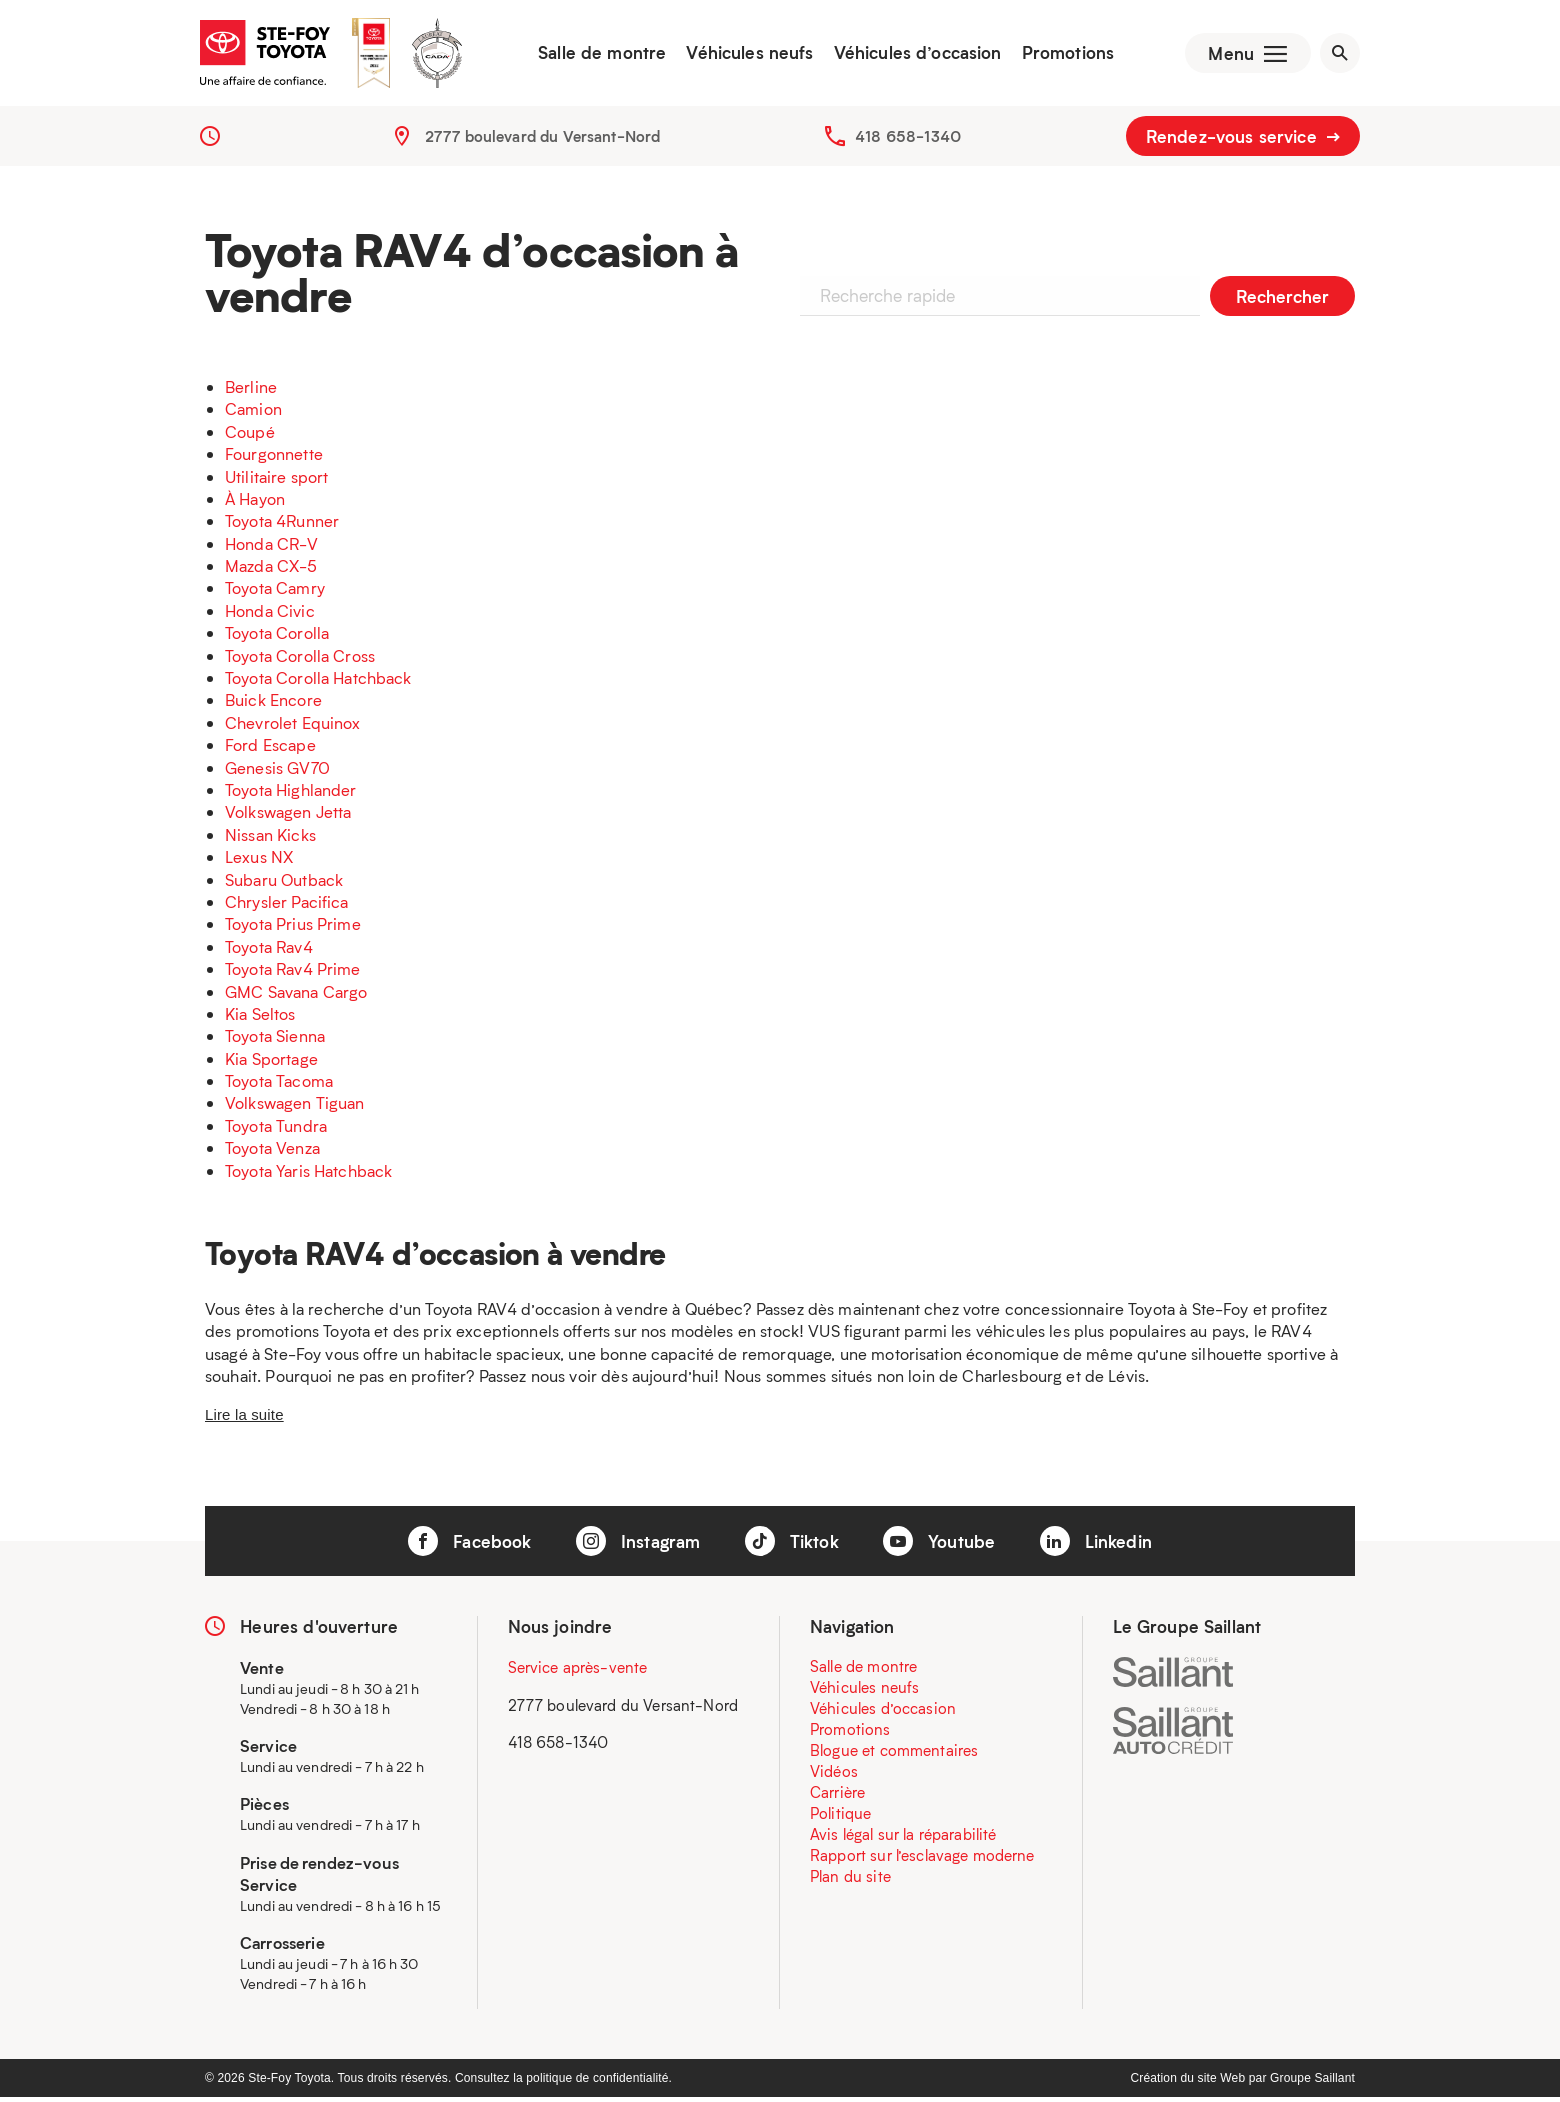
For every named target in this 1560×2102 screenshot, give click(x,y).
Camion (253, 413)
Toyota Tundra (276, 1129)
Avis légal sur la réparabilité (903, 1839)
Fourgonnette (274, 458)
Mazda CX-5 (271, 570)
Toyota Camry (275, 592)
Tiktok (792, 1546)
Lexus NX (259, 861)
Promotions (1063, 55)
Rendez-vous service (1243, 140)
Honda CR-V (272, 547)
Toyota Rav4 (269, 950)
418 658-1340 (908, 140)
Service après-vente (578, 1672)
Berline (251, 390)
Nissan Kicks (270, 838)
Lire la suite (244, 1418)
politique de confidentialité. (599, 2083)
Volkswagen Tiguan (295, 1107)
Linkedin (1096, 1546)
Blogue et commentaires (894, 1755)
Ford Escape (270, 749)
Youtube (939, 1546)
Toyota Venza (272, 1152)
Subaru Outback (284, 883)
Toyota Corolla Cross (300, 659)
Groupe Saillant (1312, 2083)
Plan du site (850, 1881)
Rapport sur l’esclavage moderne (922, 1860)
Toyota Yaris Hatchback (308, 1174)
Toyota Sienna (275, 1040)
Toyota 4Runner (282, 525)
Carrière (837, 1797)
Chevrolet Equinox (293, 726)
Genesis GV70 (277, 771)
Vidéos (834, 1776)
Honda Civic (270, 614)
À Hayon (255, 502)
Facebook (469, 1546)
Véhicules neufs (745, 55)
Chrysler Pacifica (287, 905)
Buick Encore (273, 704)
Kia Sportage (271, 1062)
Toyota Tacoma (279, 1085)
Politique (840, 1818)
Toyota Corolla (277, 637)
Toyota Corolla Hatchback (318, 681)
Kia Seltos (260, 1017)
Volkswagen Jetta (288, 816)
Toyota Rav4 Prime (293, 973)
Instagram (638, 1546)
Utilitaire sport (276, 480)
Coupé (250, 435)
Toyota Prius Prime (293, 928)
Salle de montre (598, 55)
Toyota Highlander (291, 793)
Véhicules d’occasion (913, 55)
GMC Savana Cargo (296, 995)
